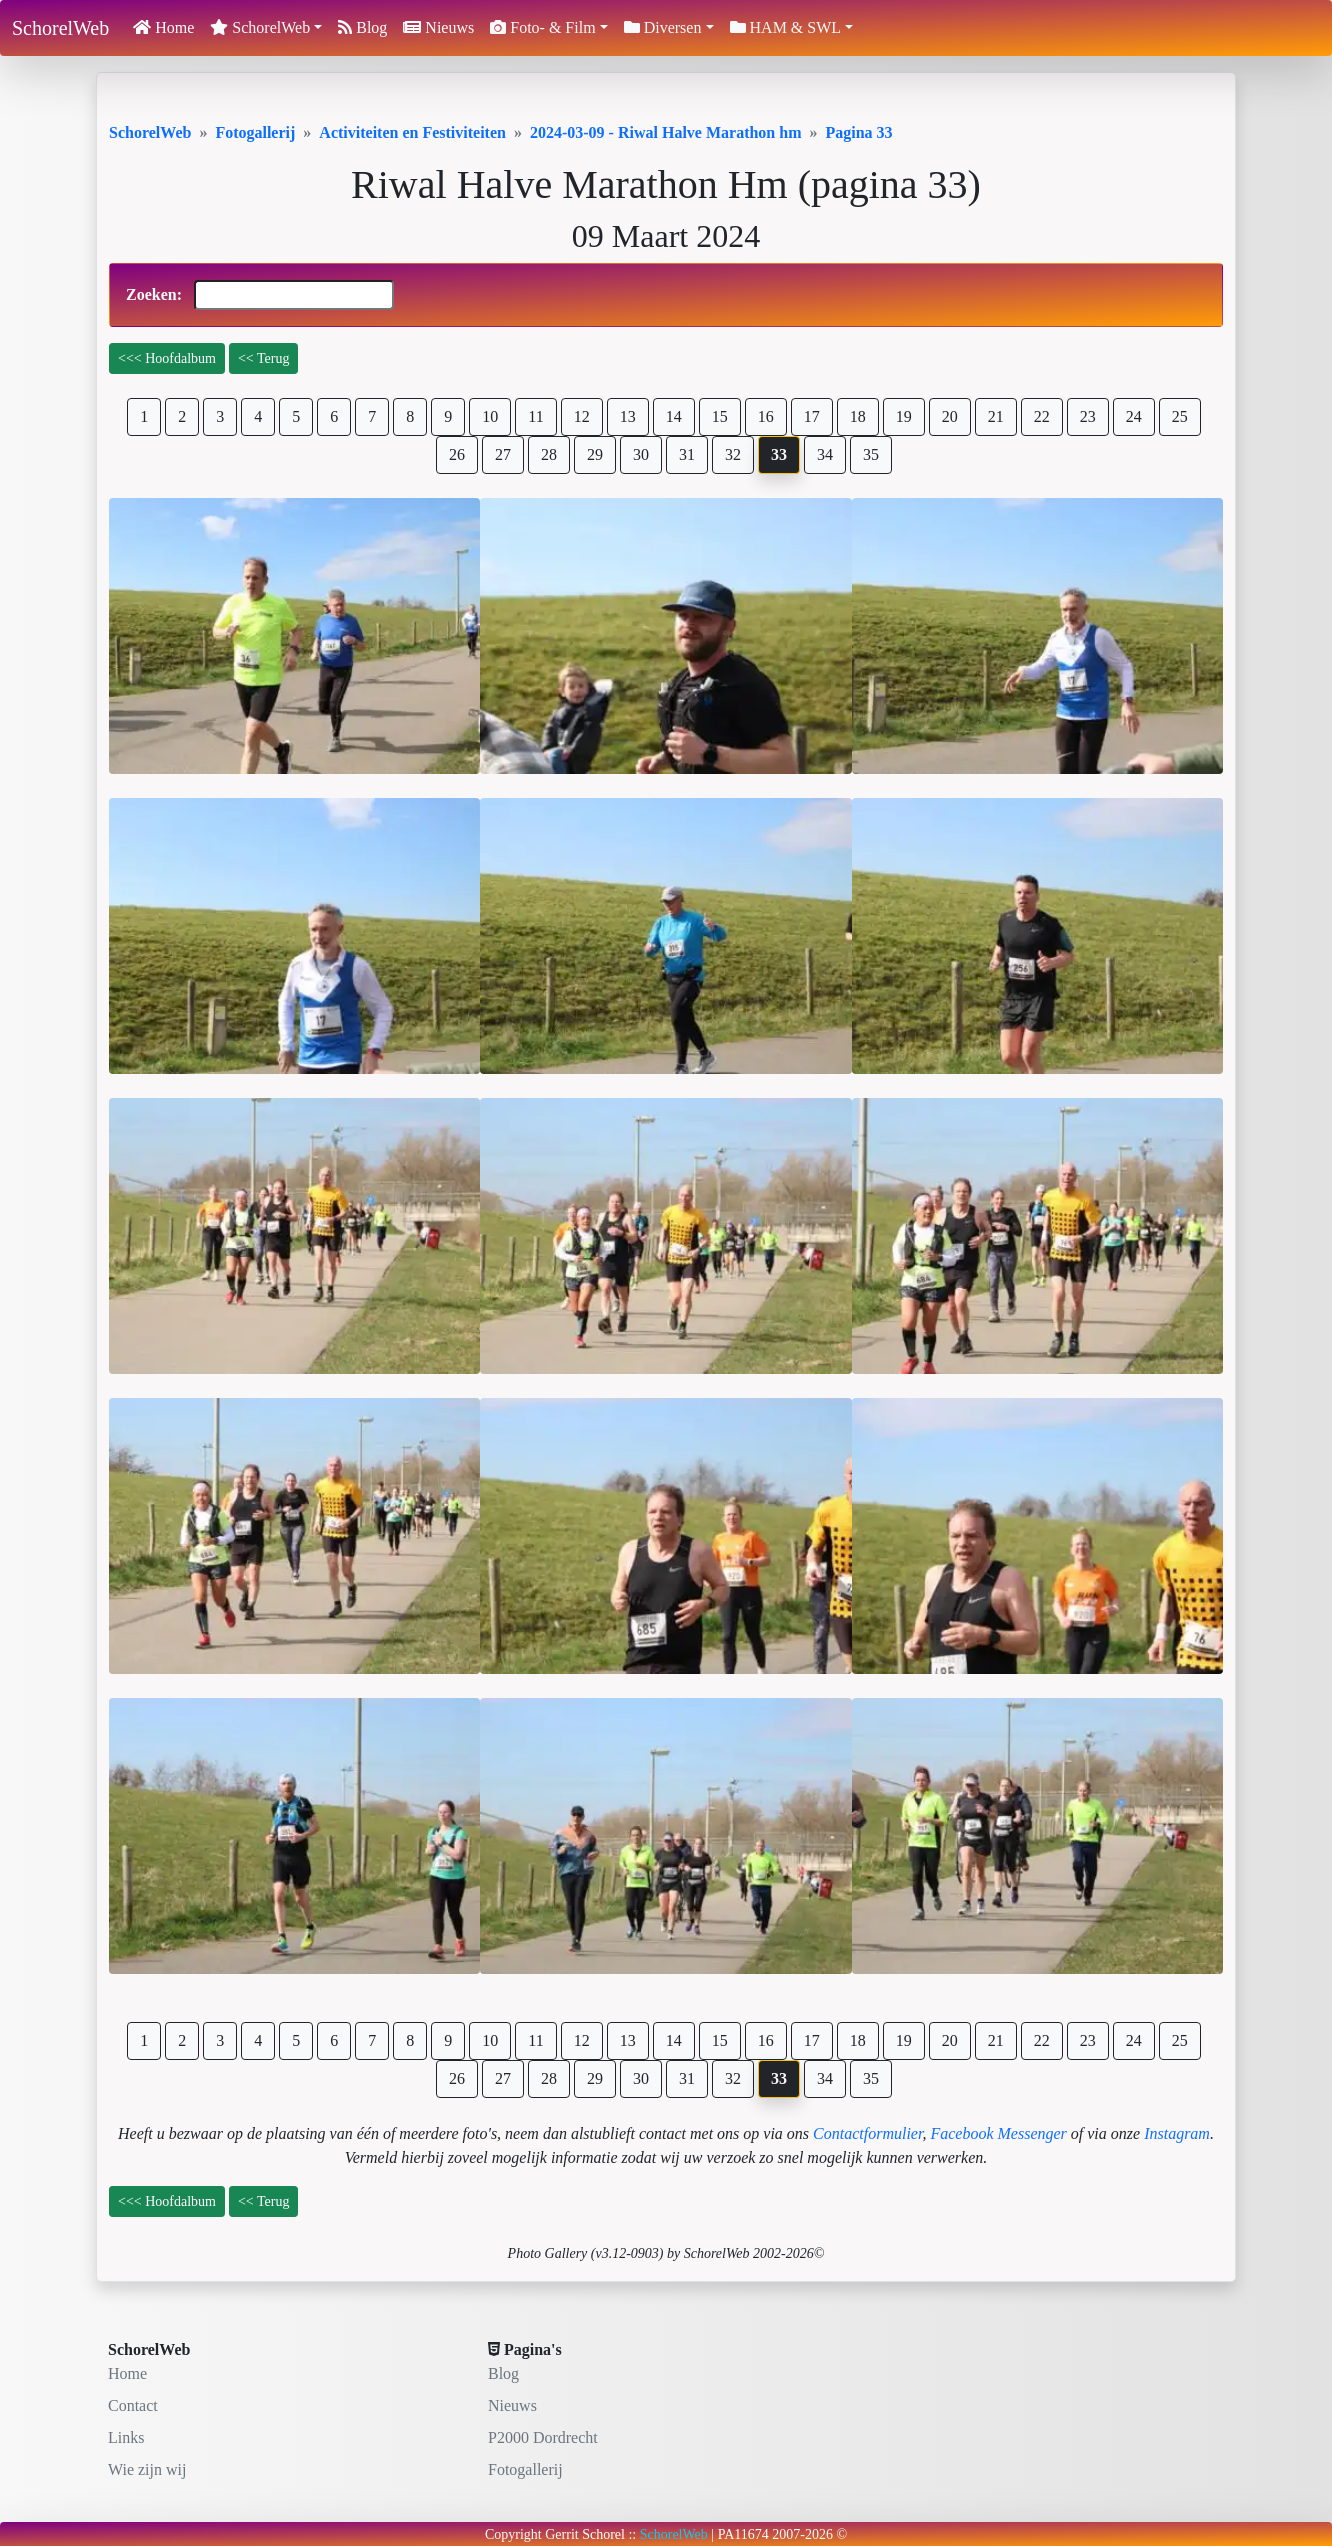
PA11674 (743, 2534)
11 (535, 416)
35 (871, 454)
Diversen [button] (663, 27)
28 (549, 454)
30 (641, 454)
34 (825, 454)
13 (628, 416)
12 (582, 416)
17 (812, 416)
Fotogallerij (525, 2469)
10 (490, 416)
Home (163, 27)
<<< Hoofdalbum (167, 358)
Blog (362, 27)
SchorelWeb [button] (260, 27)
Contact (133, 2405)
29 (595, 454)
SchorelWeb (60, 28)
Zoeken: (260, 295)
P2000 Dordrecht (543, 2437)
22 (1042, 416)
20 (950, 416)
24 (1134, 416)
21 (996, 416)
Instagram (1177, 2133)
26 (457, 454)
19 (904, 416)
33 (779, 454)
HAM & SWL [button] (786, 27)
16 (766, 416)
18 (858, 416)
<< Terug (264, 358)
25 (1180, 416)
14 (674, 416)
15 (720, 416)
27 (503, 454)
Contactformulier (867, 2133)
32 (733, 454)
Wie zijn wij (147, 2469)
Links (126, 2437)
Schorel (603, 2534)
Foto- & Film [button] (542, 27)
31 (687, 454)
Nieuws (438, 27)
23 (1088, 416)
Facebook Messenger (998, 2133)
